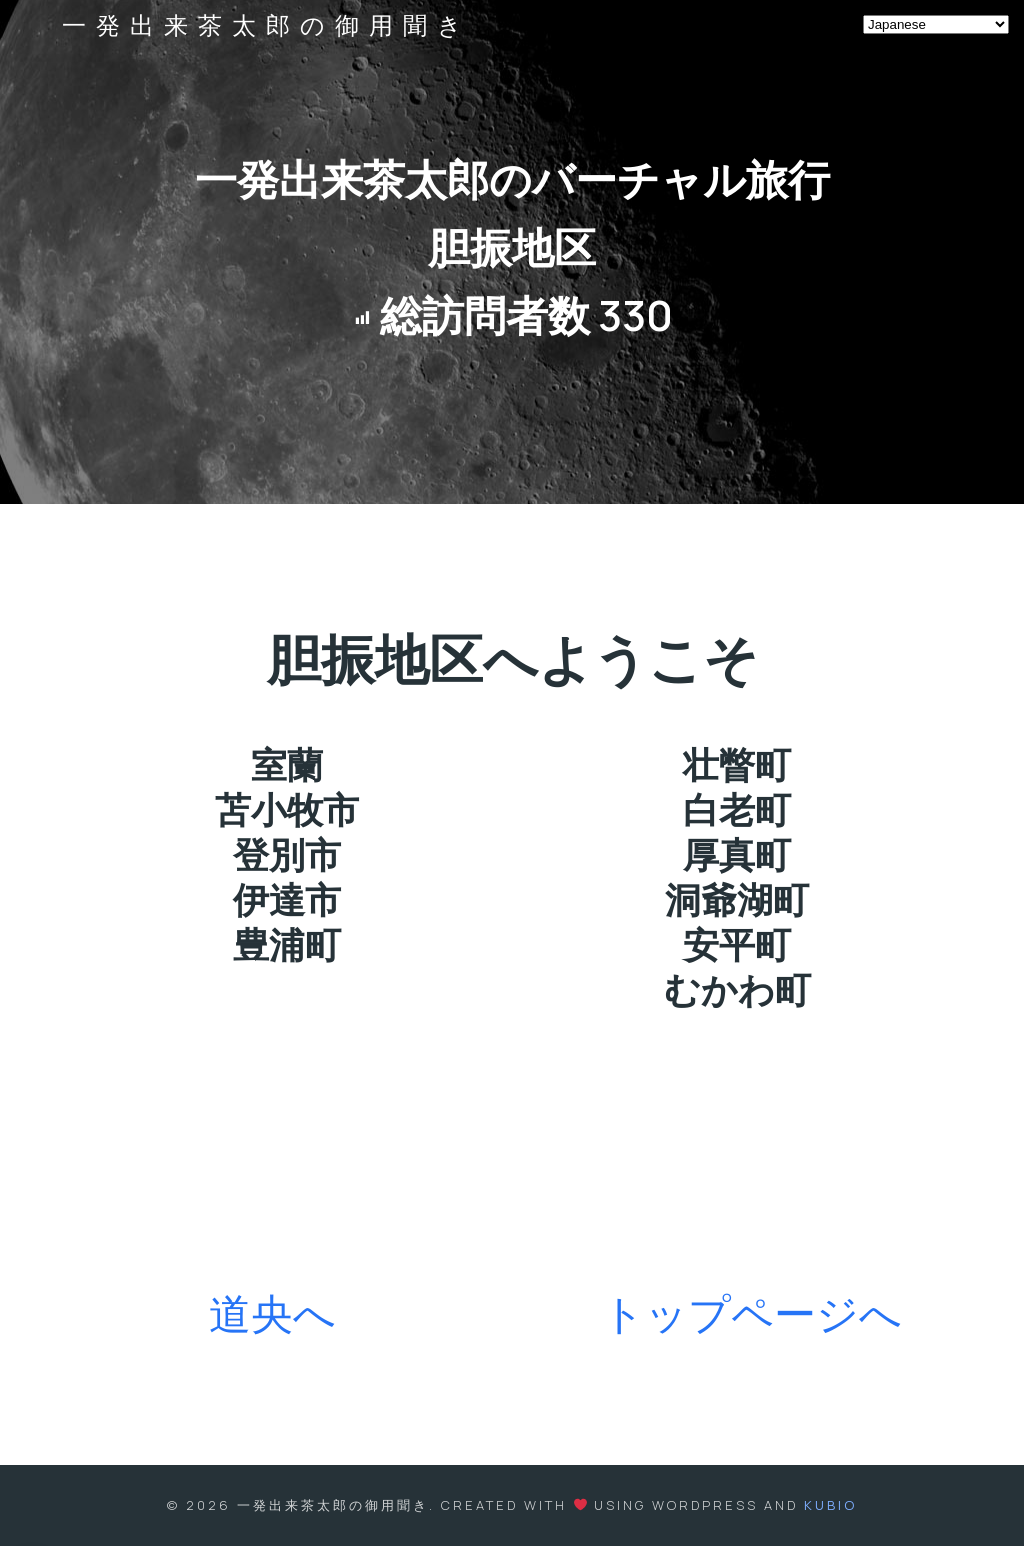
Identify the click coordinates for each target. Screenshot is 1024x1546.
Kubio (830, 1505)
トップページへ (752, 1313)
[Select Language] (936, 24)
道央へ (272, 1313)
